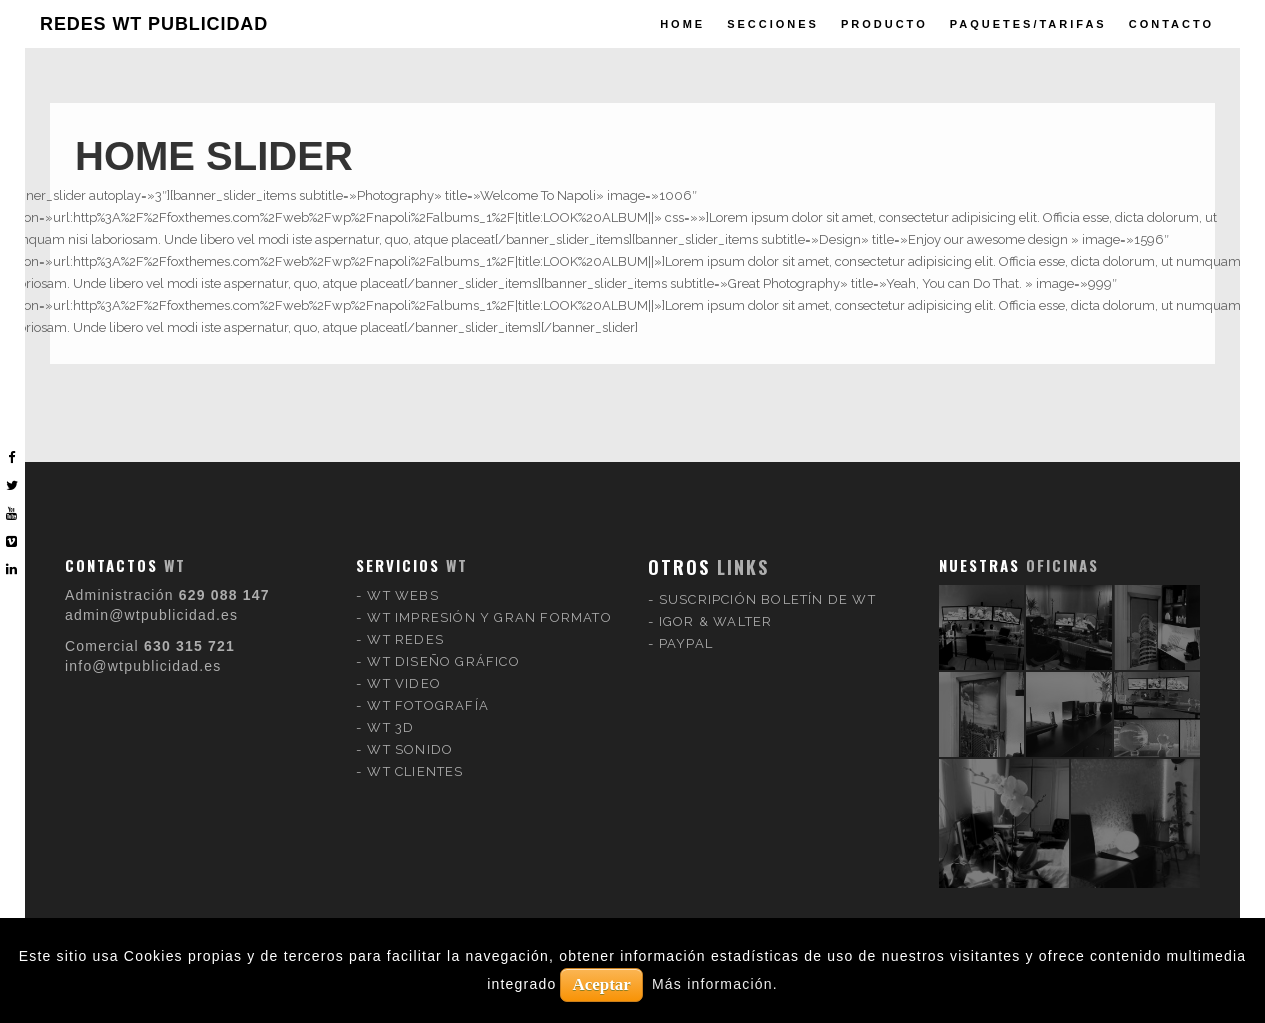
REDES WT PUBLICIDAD (154, 24)
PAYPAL (686, 626)
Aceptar (601, 984)
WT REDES (405, 622)
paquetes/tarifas (1028, 24)
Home (682, 24)
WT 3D (390, 710)
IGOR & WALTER (716, 604)
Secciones (773, 24)
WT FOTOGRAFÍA (428, 688)
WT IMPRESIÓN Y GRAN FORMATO (489, 600)
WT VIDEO (404, 666)
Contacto (1171, 24)
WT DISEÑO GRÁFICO (443, 644)
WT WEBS (402, 578)
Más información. (715, 984)
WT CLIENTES (415, 754)
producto (884, 24)
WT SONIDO (410, 732)
